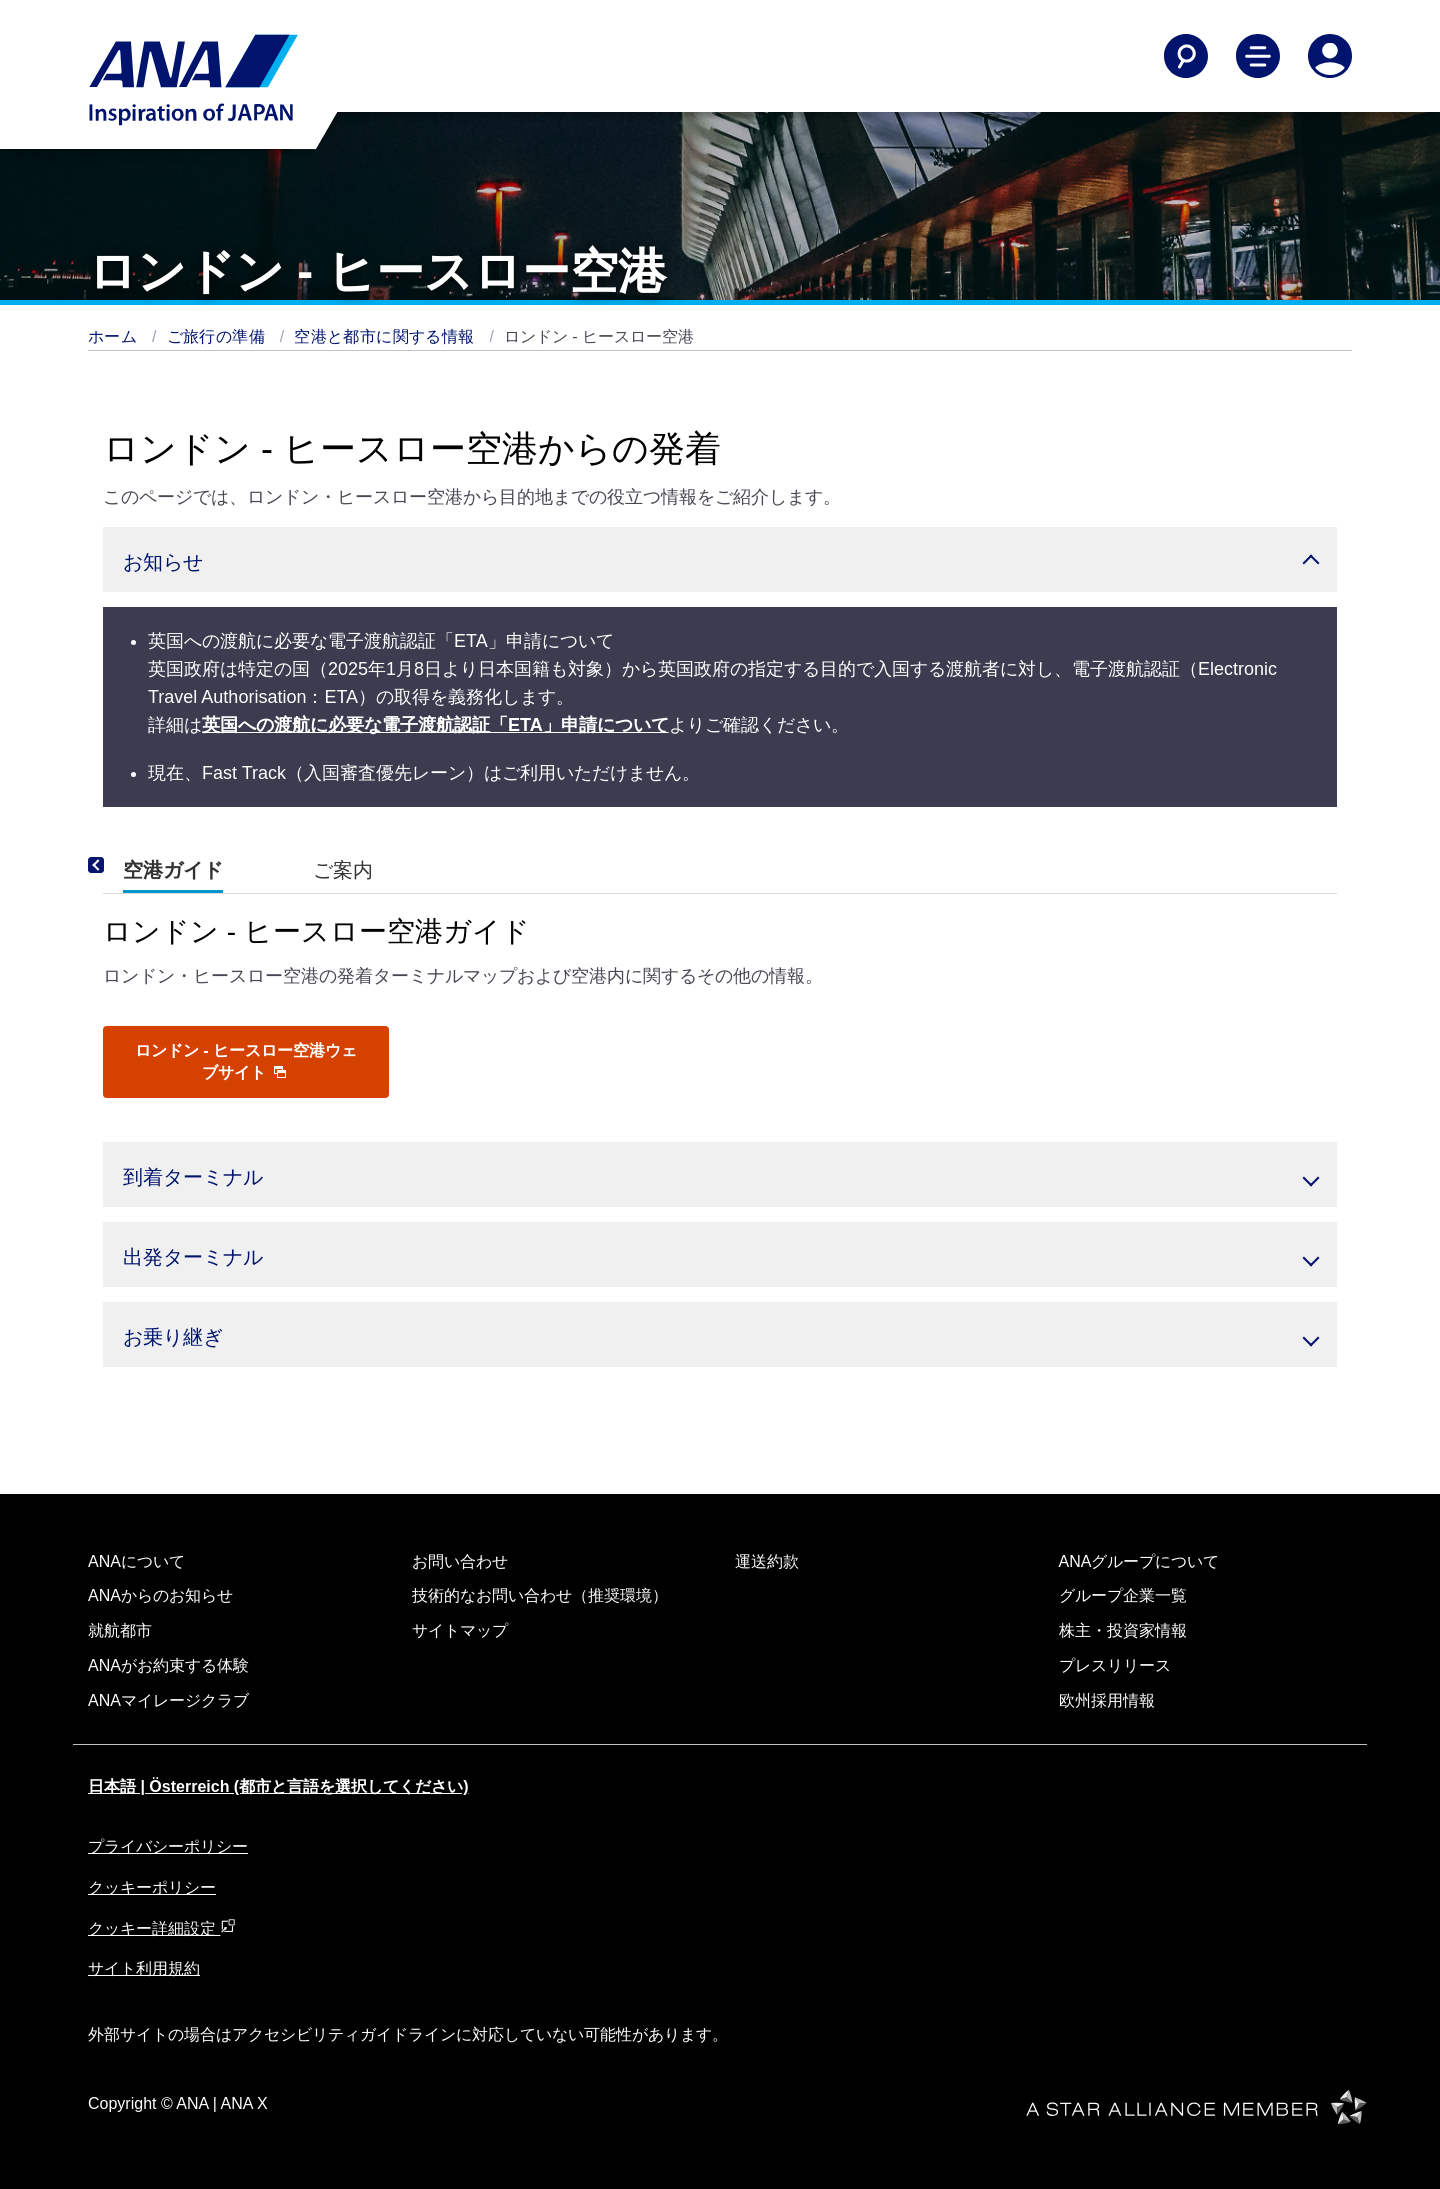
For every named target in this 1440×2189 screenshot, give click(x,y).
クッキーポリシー (152, 1887)
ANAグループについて (1139, 1561)
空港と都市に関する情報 (386, 336)
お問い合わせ (460, 1561)
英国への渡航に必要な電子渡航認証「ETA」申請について (435, 725)
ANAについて (136, 1561)
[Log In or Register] (1330, 56)
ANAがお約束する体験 (168, 1665)
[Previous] (123, 866)
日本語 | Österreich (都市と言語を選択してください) (278, 1786)
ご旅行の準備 (218, 336)
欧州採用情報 (1107, 1700)
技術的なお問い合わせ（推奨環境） (540, 1595)
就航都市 (120, 1630)
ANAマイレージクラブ (168, 1700)
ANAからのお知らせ (160, 1595)
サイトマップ (460, 1630)
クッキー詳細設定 (162, 1928)
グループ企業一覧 (1123, 1595)
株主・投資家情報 (1123, 1630)
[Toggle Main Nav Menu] (1258, 56)
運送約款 (767, 1561)
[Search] (1186, 56)
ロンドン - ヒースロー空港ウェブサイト (246, 1061)
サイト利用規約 (144, 1968)
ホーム (115, 336)
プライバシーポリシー (168, 1846)
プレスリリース (1115, 1665)
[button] (720, 559)
